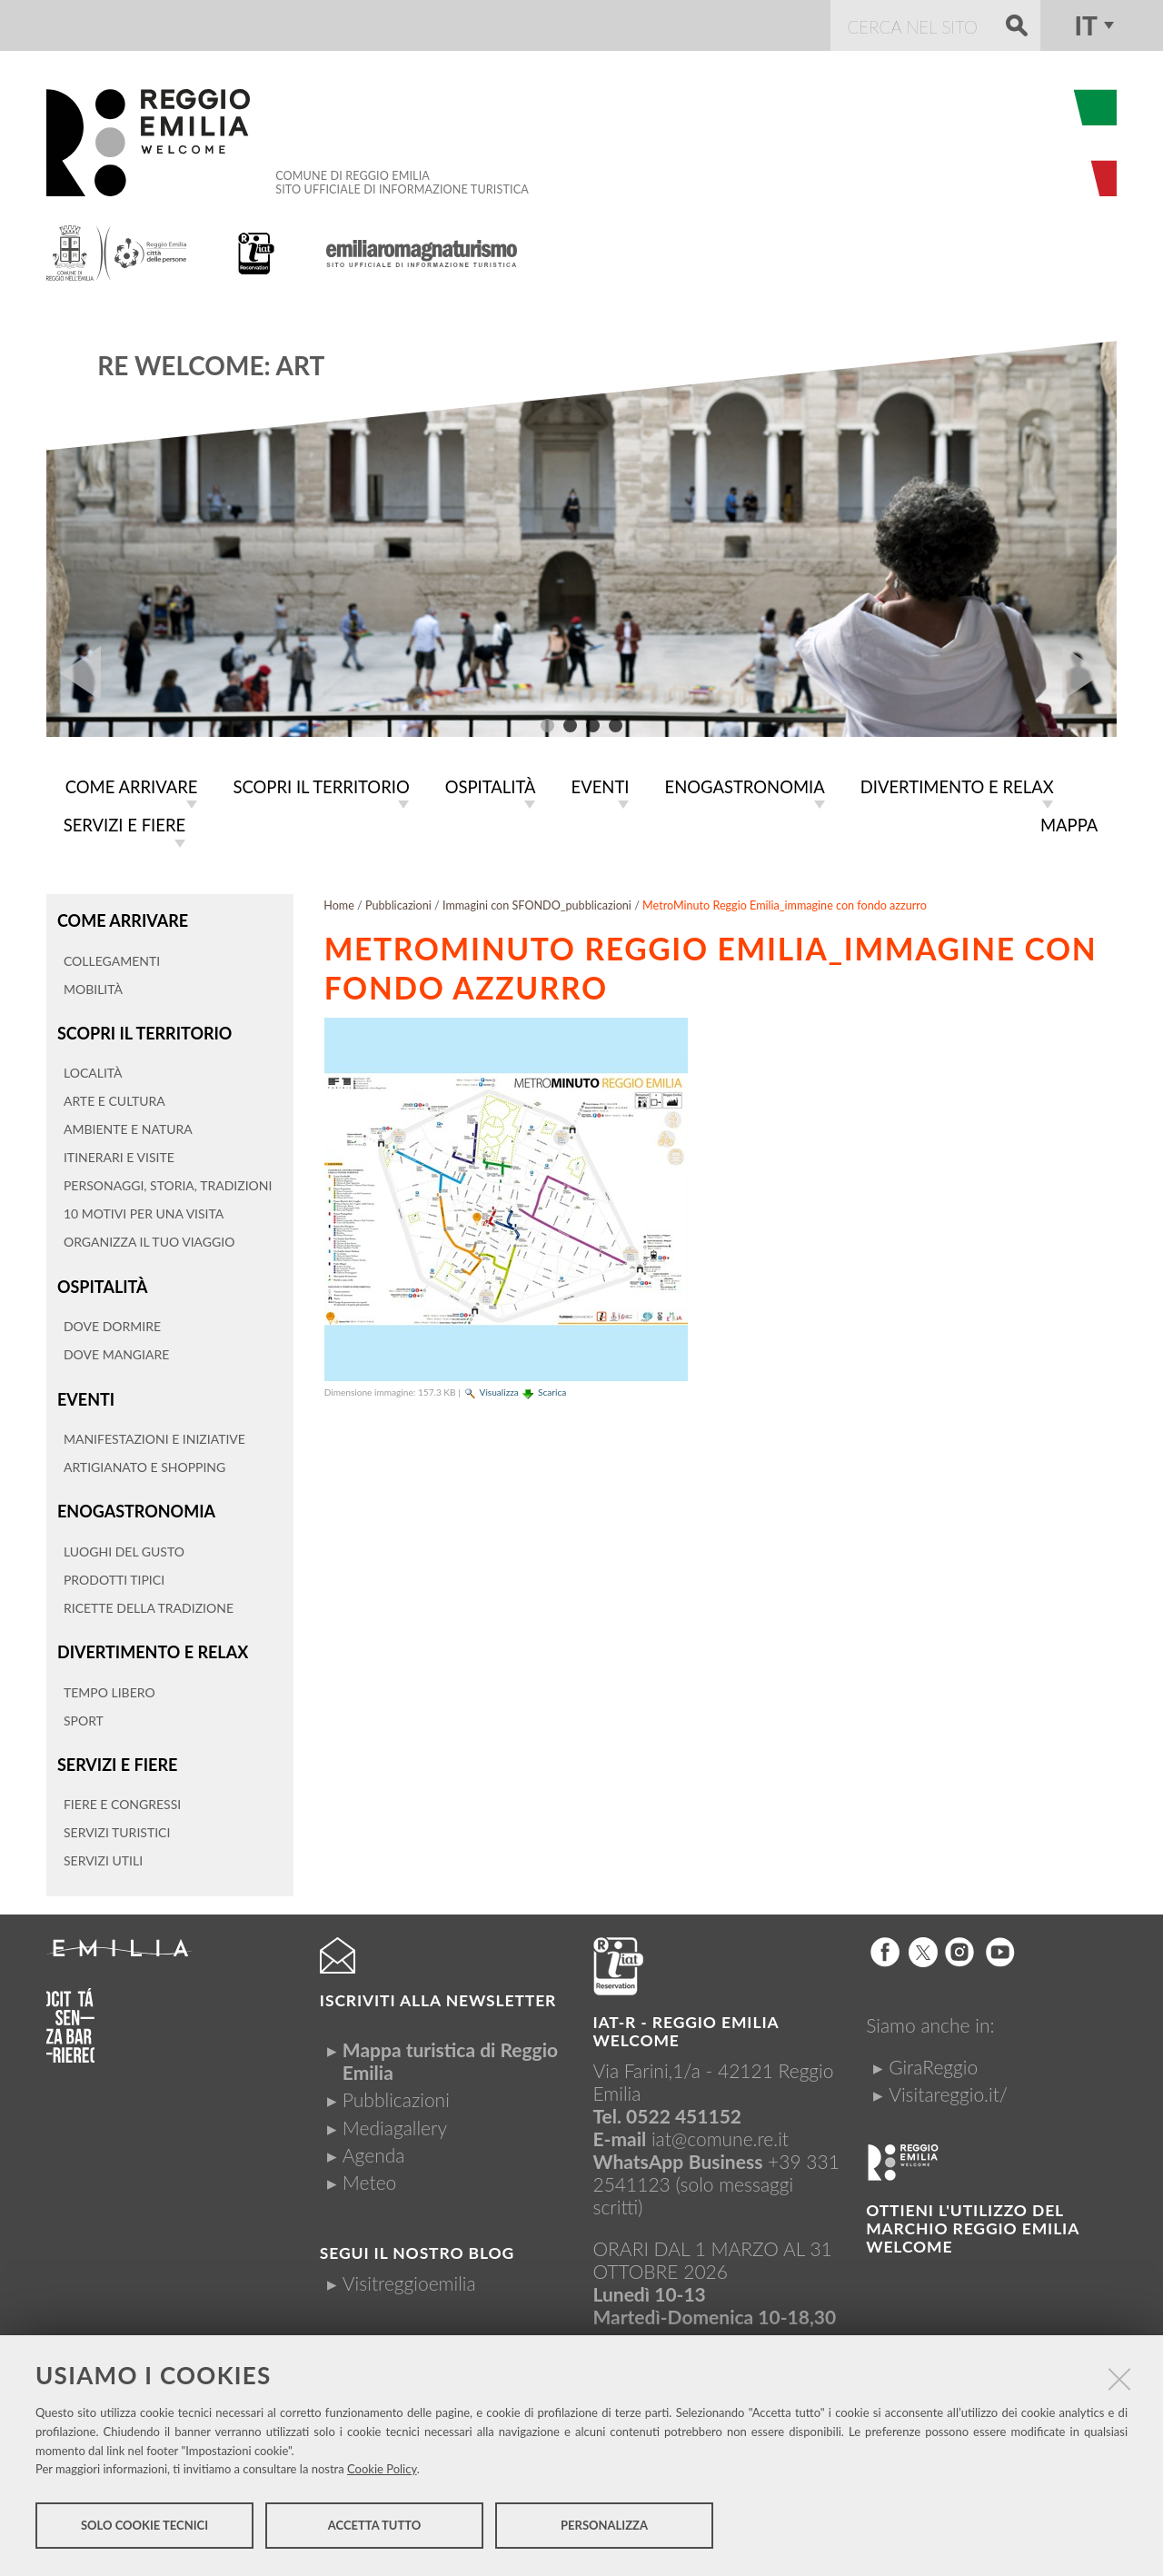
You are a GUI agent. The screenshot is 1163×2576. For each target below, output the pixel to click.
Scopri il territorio (142, 1028)
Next (1089, 673)
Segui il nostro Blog (417, 2241)
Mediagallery (395, 2115)
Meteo (369, 2170)
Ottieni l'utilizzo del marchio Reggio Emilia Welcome (972, 2216)
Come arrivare (120, 916)
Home (338, 902)
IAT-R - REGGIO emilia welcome (686, 2019)
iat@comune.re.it (720, 2126)
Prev (73, 673)
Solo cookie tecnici (144, 2528)
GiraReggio (933, 2055)
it (1085, 25)
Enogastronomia (134, 1502)
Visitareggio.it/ (948, 2082)
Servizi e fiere (115, 1753)
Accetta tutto (375, 2528)
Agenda (374, 2143)
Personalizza (604, 2528)
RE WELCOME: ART (210, 365)
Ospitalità (101, 1279)
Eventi (85, 1391)
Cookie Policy (382, 2472)
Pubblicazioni (398, 902)
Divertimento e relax (150, 1642)
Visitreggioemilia (409, 2271)
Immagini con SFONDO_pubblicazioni (536, 902)
